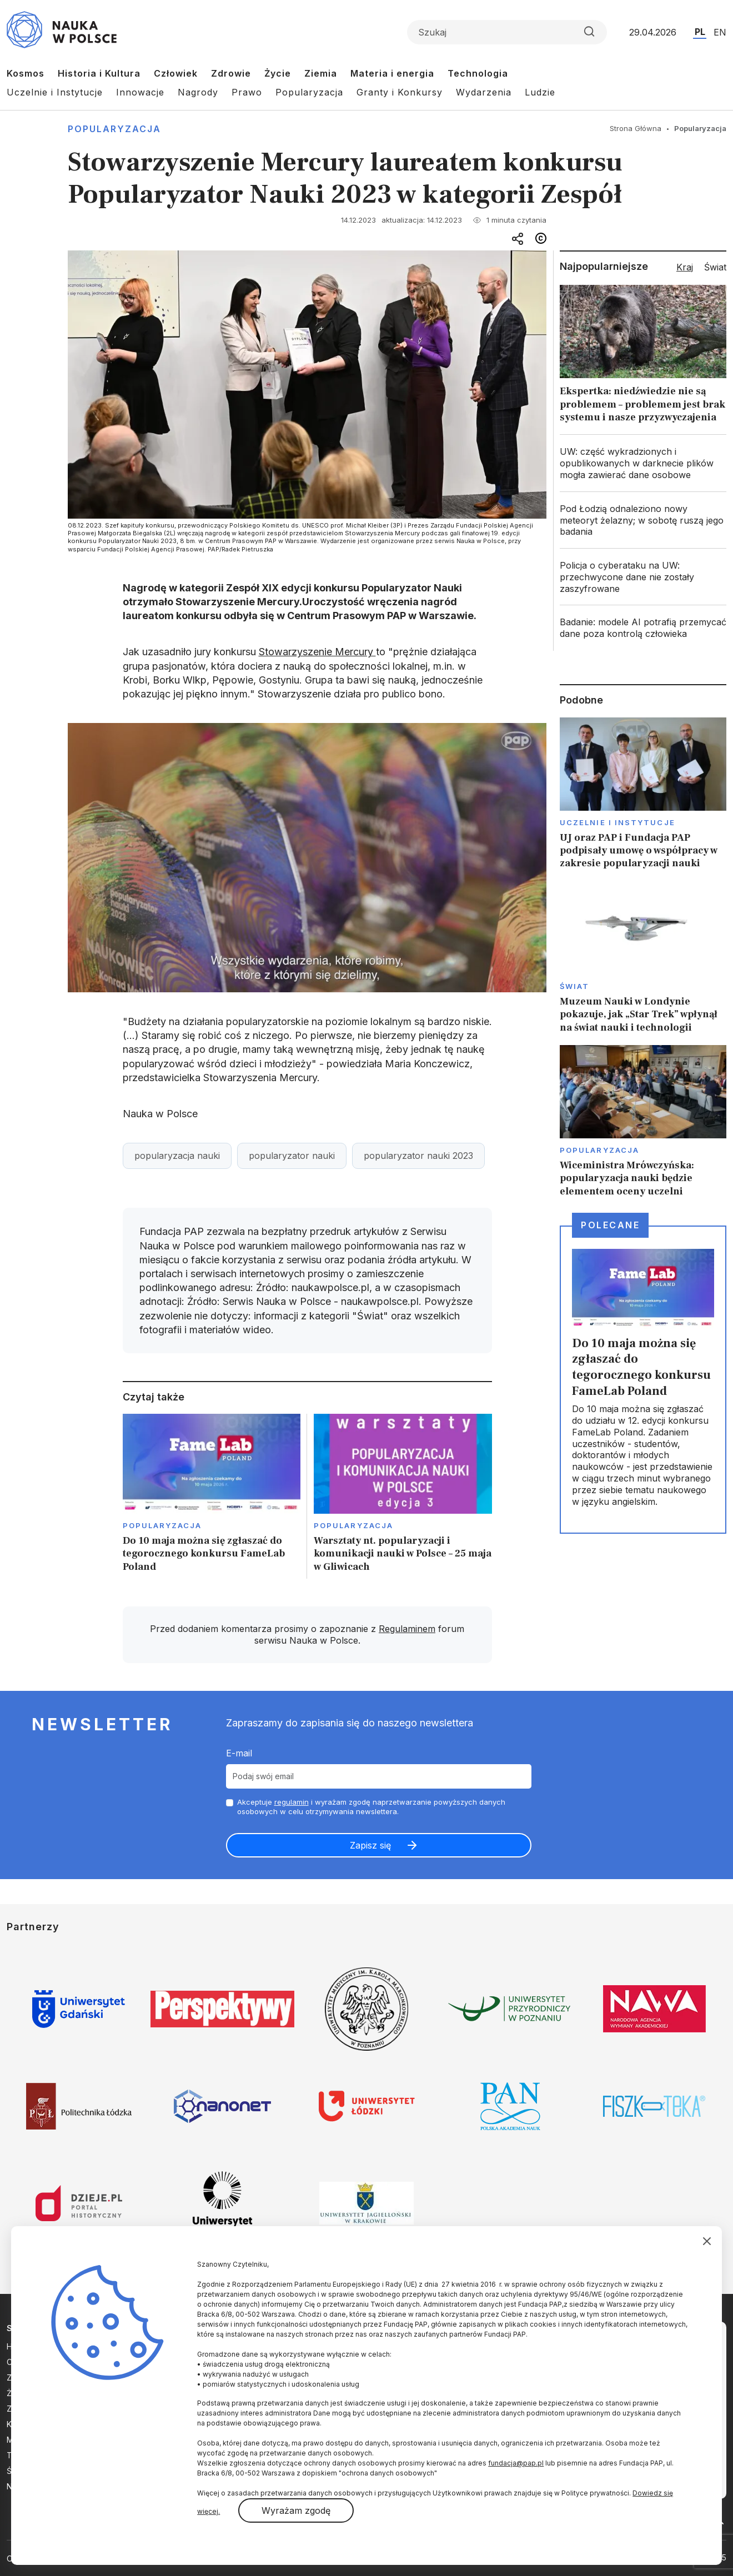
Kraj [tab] (684, 267)
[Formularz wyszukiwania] (507, 32)
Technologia (478, 73)
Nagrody (198, 92)
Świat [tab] (715, 267)
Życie (277, 73)
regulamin (291, 1801)
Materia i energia (392, 73)
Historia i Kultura (99, 73)
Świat (574, 986)
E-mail (239, 1753)
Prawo (247, 92)
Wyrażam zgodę (296, 2510)
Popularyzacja (309, 92)
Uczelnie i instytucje (617, 822)
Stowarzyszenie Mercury (317, 651)
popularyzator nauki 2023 (418, 1155)
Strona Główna (635, 128)
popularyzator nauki (292, 1155)
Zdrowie (231, 73)
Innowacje (140, 92)
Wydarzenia (483, 92)
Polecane (610, 1225)
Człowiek (176, 73)
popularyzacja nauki (177, 1155)
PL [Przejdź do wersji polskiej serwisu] (700, 31)
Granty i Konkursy (400, 92)
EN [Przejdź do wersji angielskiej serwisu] (720, 32)
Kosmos (25, 73)
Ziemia (320, 73)
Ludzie (540, 92)
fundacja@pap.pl (516, 2463)
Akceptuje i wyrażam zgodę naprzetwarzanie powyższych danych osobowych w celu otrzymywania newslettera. (371, 1806)
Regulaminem (407, 1628)
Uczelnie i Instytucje (55, 92)
